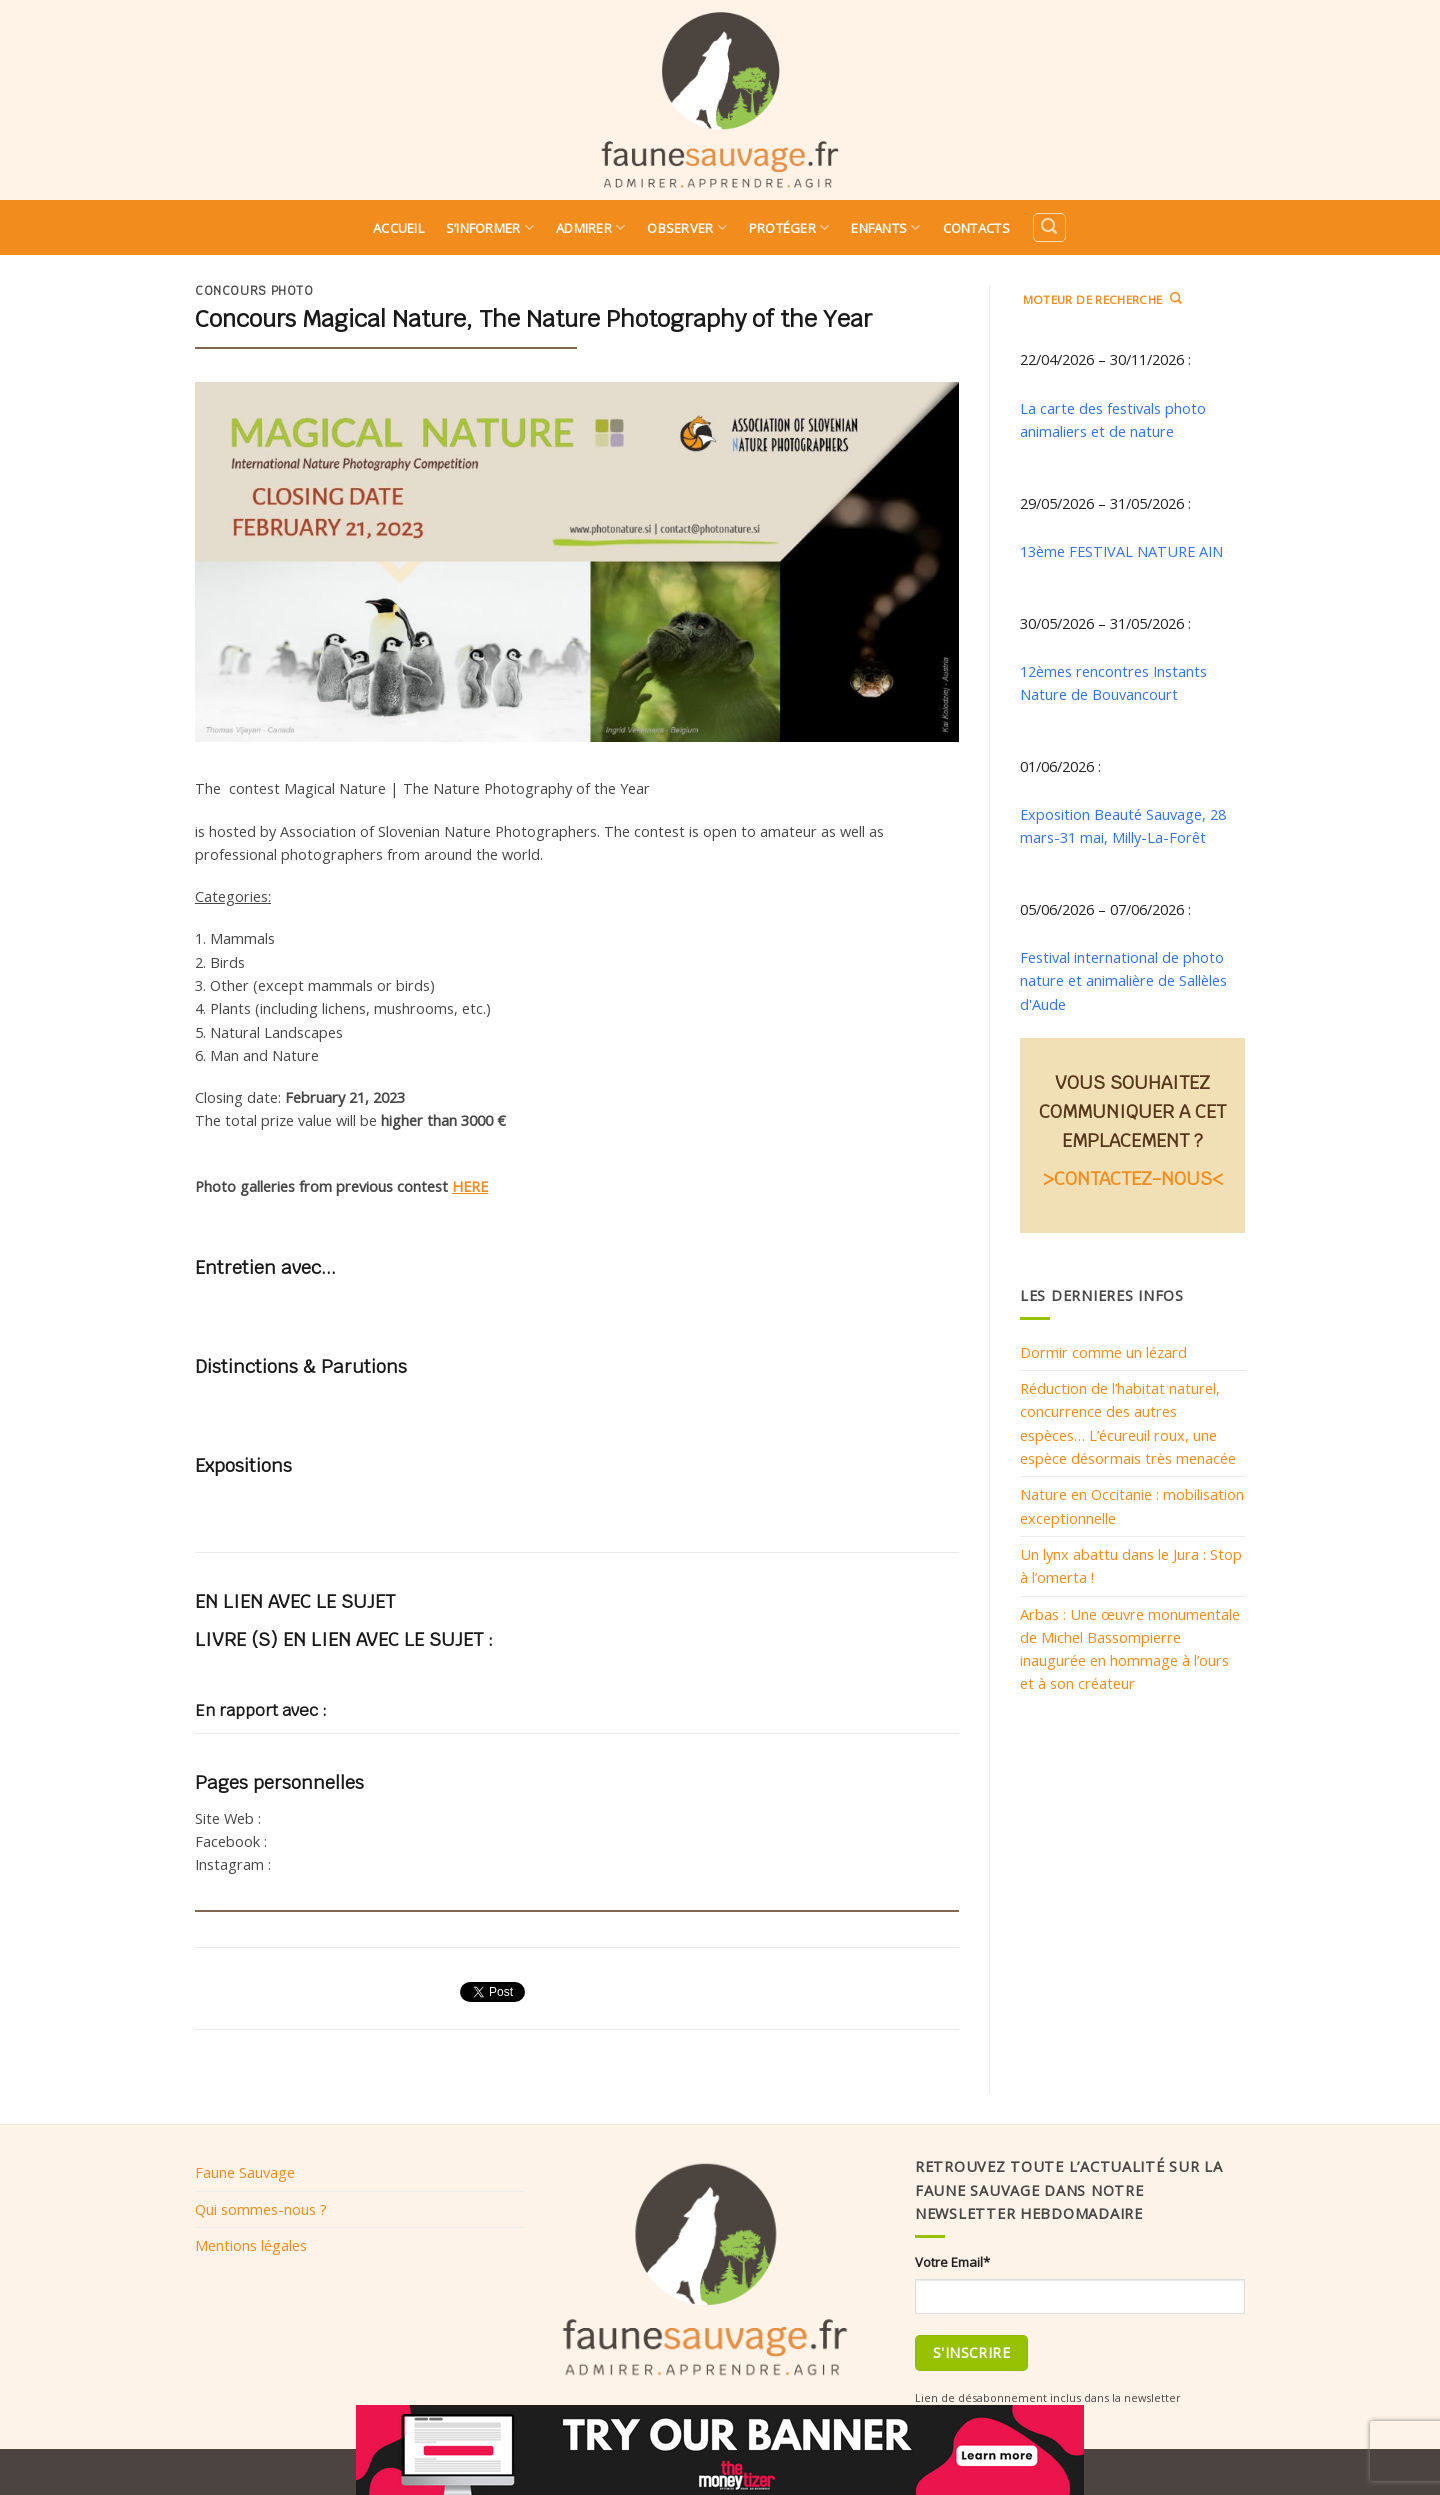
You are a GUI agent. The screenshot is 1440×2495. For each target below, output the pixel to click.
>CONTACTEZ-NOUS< (1133, 1178)
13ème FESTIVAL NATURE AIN (1121, 551)
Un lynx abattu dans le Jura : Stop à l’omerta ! (1131, 1565)
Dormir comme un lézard (1103, 1352)
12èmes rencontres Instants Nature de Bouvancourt (1113, 682)
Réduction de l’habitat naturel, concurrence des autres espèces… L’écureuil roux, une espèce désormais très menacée (1128, 1423)
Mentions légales (251, 2245)
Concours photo (254, 291)
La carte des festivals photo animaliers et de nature (1113, 419)
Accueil (398, 228)
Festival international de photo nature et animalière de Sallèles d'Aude (1123, 980)
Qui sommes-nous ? (261, 2209)
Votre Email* (952, 2262)
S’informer (490, 227)
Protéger (789, 227)
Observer (687, 227)
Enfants (885, 227)
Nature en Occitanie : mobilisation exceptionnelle (1132, 1505)
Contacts (976, 228)
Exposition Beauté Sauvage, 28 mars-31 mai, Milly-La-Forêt (1123, 825)
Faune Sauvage (245, 2172)
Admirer (590, 227)
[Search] (1049, 227)
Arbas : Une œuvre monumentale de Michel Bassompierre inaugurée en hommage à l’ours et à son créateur (1130, 1649)
